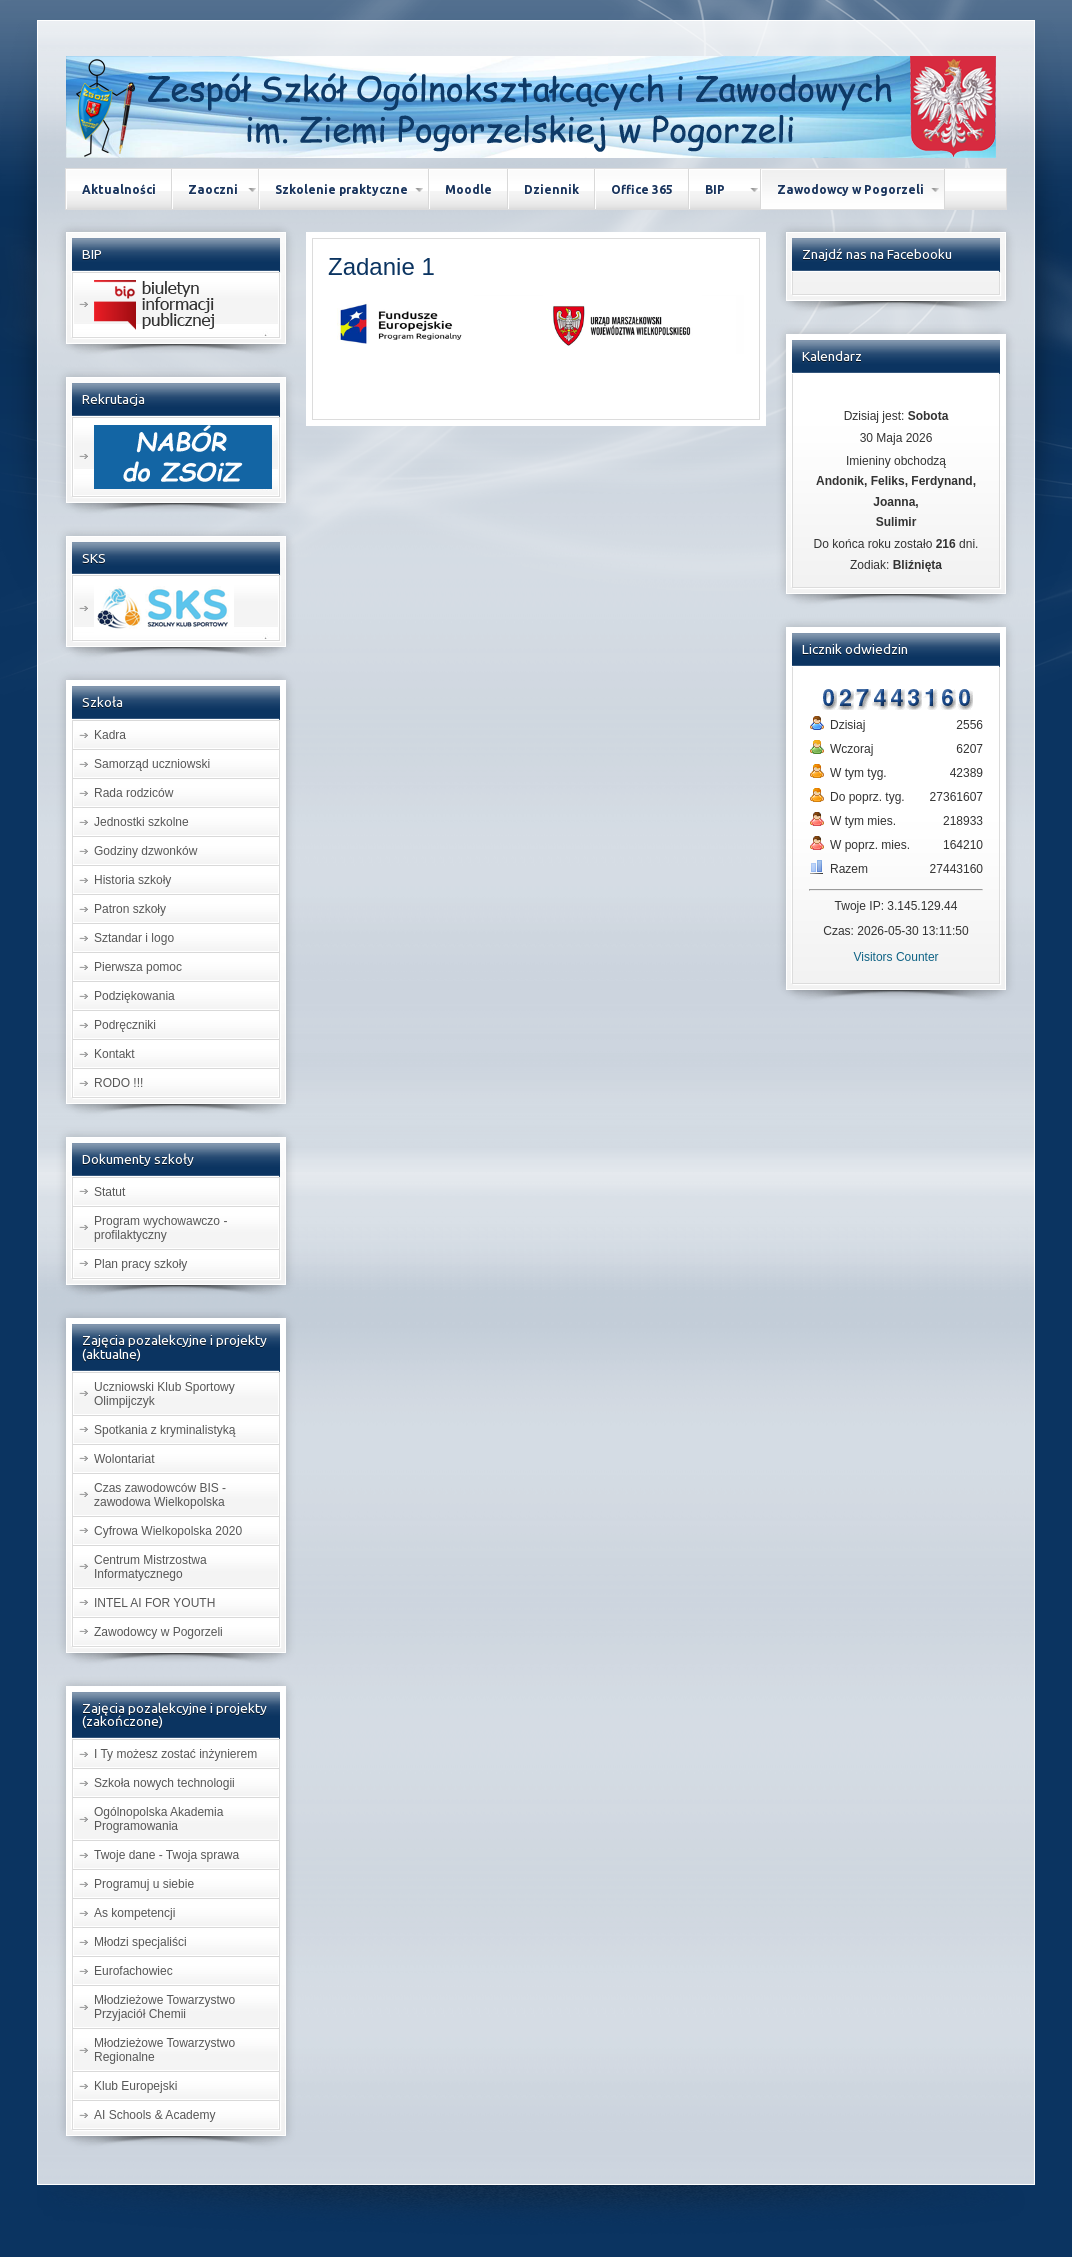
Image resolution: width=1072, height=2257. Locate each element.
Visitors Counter (895, 957)
